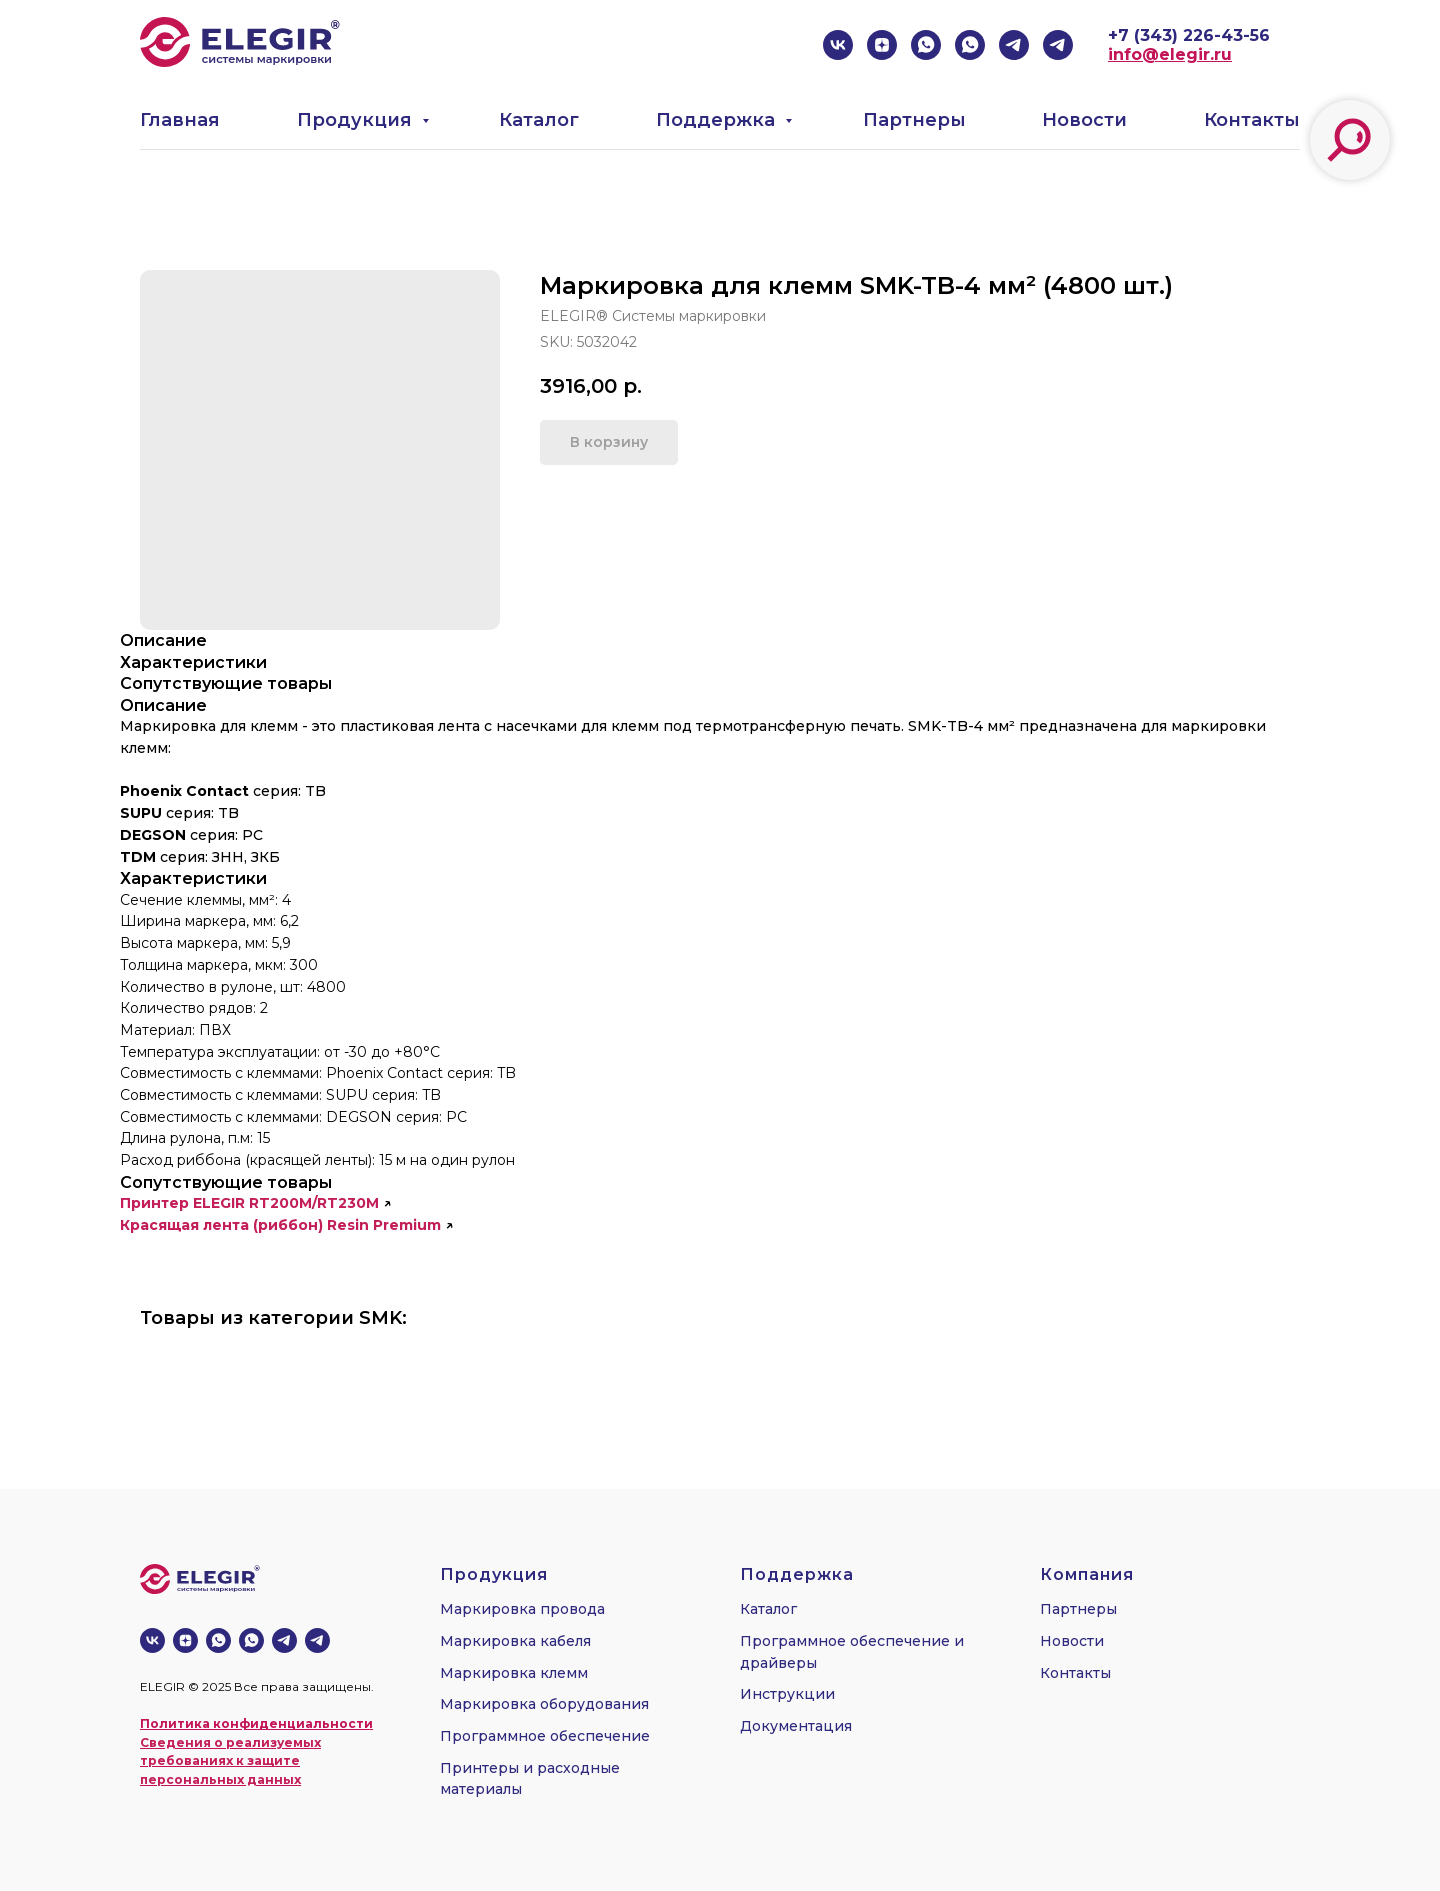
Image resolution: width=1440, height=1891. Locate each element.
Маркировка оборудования (544, 1704)
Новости (1084, 120)
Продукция (357, 120)
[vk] (838, 45)
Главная (180, 120)
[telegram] (1014, 45)
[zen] (882, 45)
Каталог (539, 120)
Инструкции (787, 1694)
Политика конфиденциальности (256, 1723)
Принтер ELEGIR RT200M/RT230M (249, 1203)
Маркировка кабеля (515, 1641)
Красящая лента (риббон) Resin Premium (280, 1225)
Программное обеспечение (545, 1736)
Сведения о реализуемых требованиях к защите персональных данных (230, 1761)
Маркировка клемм (514, 1673)
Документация (796, 1726)
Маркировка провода (522, 1609)
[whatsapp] (926, 45)
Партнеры (914, 120)
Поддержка (718, 120)
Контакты (1252, 120)
